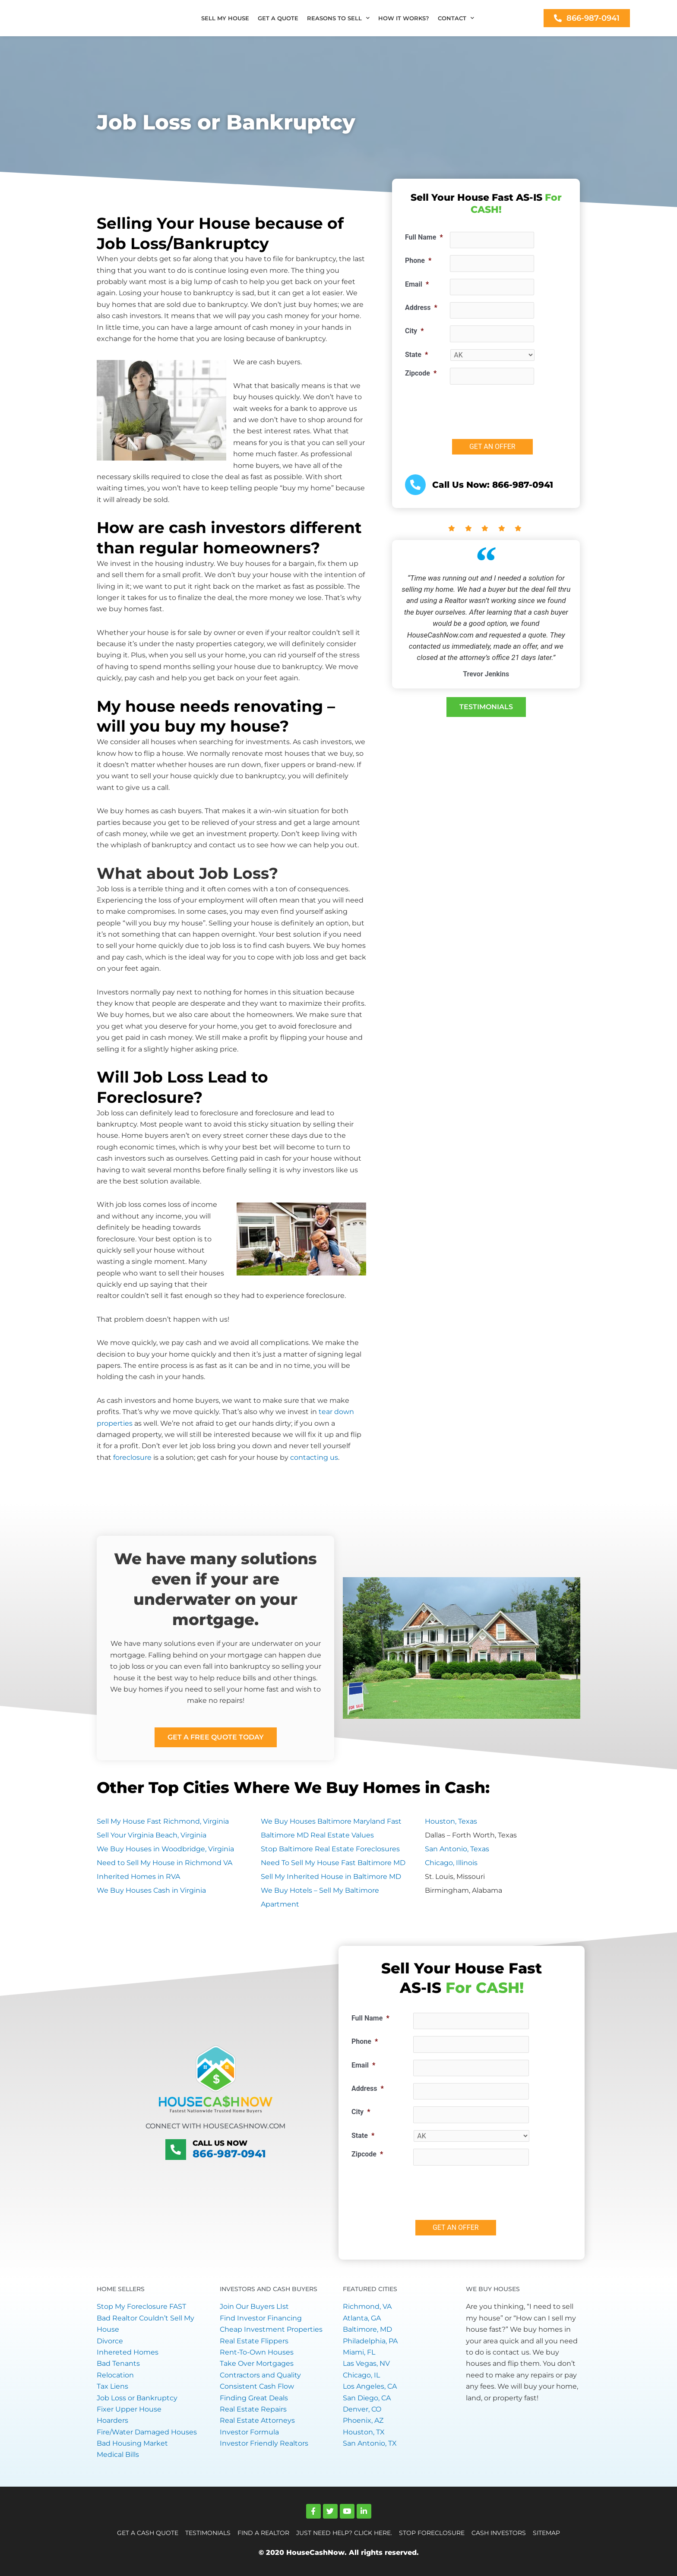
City (414, 331)
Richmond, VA (367, 2306)
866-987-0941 (229, 2153)
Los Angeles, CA (370, 2386)
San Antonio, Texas (457, 1849)
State (416, 354)
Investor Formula (249, 2432)
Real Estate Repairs (253, 2409)
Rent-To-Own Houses (257, 2352)
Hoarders (112, 2420)
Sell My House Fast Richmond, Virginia (163, 1821)
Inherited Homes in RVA (138, 1876)
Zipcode (421, 373)
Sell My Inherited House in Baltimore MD (331, 1876)
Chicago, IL (361, 2375)
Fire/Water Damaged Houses (147, 2432)
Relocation (115, 2375)
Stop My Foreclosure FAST (141, 2306)
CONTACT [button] (456, 18)
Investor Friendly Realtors (264, 2443)
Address (421, 307)
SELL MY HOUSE (225, 18)
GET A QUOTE (278, 18)
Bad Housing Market (132, 2443)
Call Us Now (217, 2143)
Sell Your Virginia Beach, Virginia (151, 1835)
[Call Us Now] (175, 2149)
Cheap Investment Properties (271, 2329)
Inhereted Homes (127, 2352)
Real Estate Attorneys (257, 2420)
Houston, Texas (451, 1821)
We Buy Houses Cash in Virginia (151, 1890)
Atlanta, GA (362, 2318)
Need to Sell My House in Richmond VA (164, 1863)
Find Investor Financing (261, 2318)
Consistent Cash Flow (257, 2386)
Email (417, 284)
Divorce (110, 2341)
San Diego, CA (367, 2398)
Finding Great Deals (254, 2398)
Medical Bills (118, 2454)
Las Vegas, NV (366, 2363)
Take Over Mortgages (257, 2363)
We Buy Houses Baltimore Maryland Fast (331, 1821)
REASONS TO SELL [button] (338, 18)
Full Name (424, 237)
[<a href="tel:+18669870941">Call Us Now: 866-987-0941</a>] (415, 484)
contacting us (314, 1457)
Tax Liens (112, 2386)
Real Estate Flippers (254, 2341)
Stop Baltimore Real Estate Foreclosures (330, 1849)
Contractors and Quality (260, 2375)
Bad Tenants (118, 2363)
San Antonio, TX (370, 2443)
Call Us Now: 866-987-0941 (493, 485)
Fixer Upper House (129, 2409)
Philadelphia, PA (370, 2341)
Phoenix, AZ (363, 2420)
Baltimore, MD (367, 2329)
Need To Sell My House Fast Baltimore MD (333, 1863)
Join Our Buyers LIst (254, 2306)
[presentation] (515, 408)
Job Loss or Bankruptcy (137, 2398)
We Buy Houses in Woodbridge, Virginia (165, 1849)
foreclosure (132, 1457)
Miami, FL (359, 2352)
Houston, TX (364, 2432)
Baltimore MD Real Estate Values (317, 1835)
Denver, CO (362, 2409)
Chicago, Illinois (451, 1863)
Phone (418, 260)
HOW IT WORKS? (403, 18)
